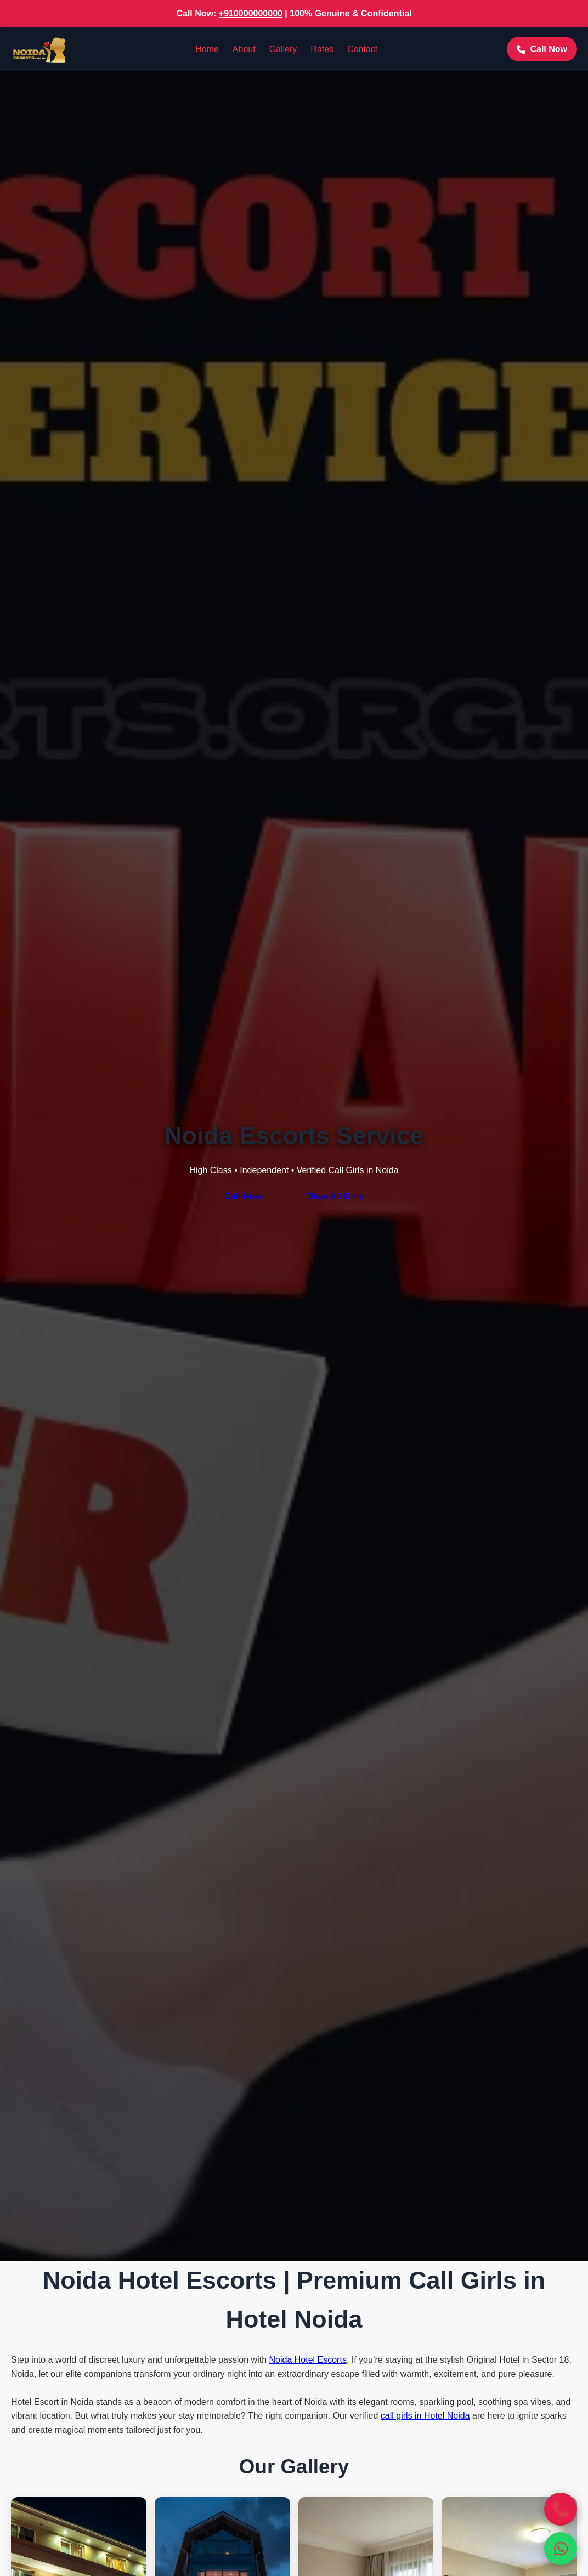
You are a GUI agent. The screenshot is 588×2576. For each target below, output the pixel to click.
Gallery (283, 49)
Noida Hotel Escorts (308, 2359)
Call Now (542, 49)
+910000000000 (250, 13)
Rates (321, 49)
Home (207, 49)
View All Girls (335, 1196)
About (244, 49)
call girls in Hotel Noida (425, 2415)
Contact (362, 49)
